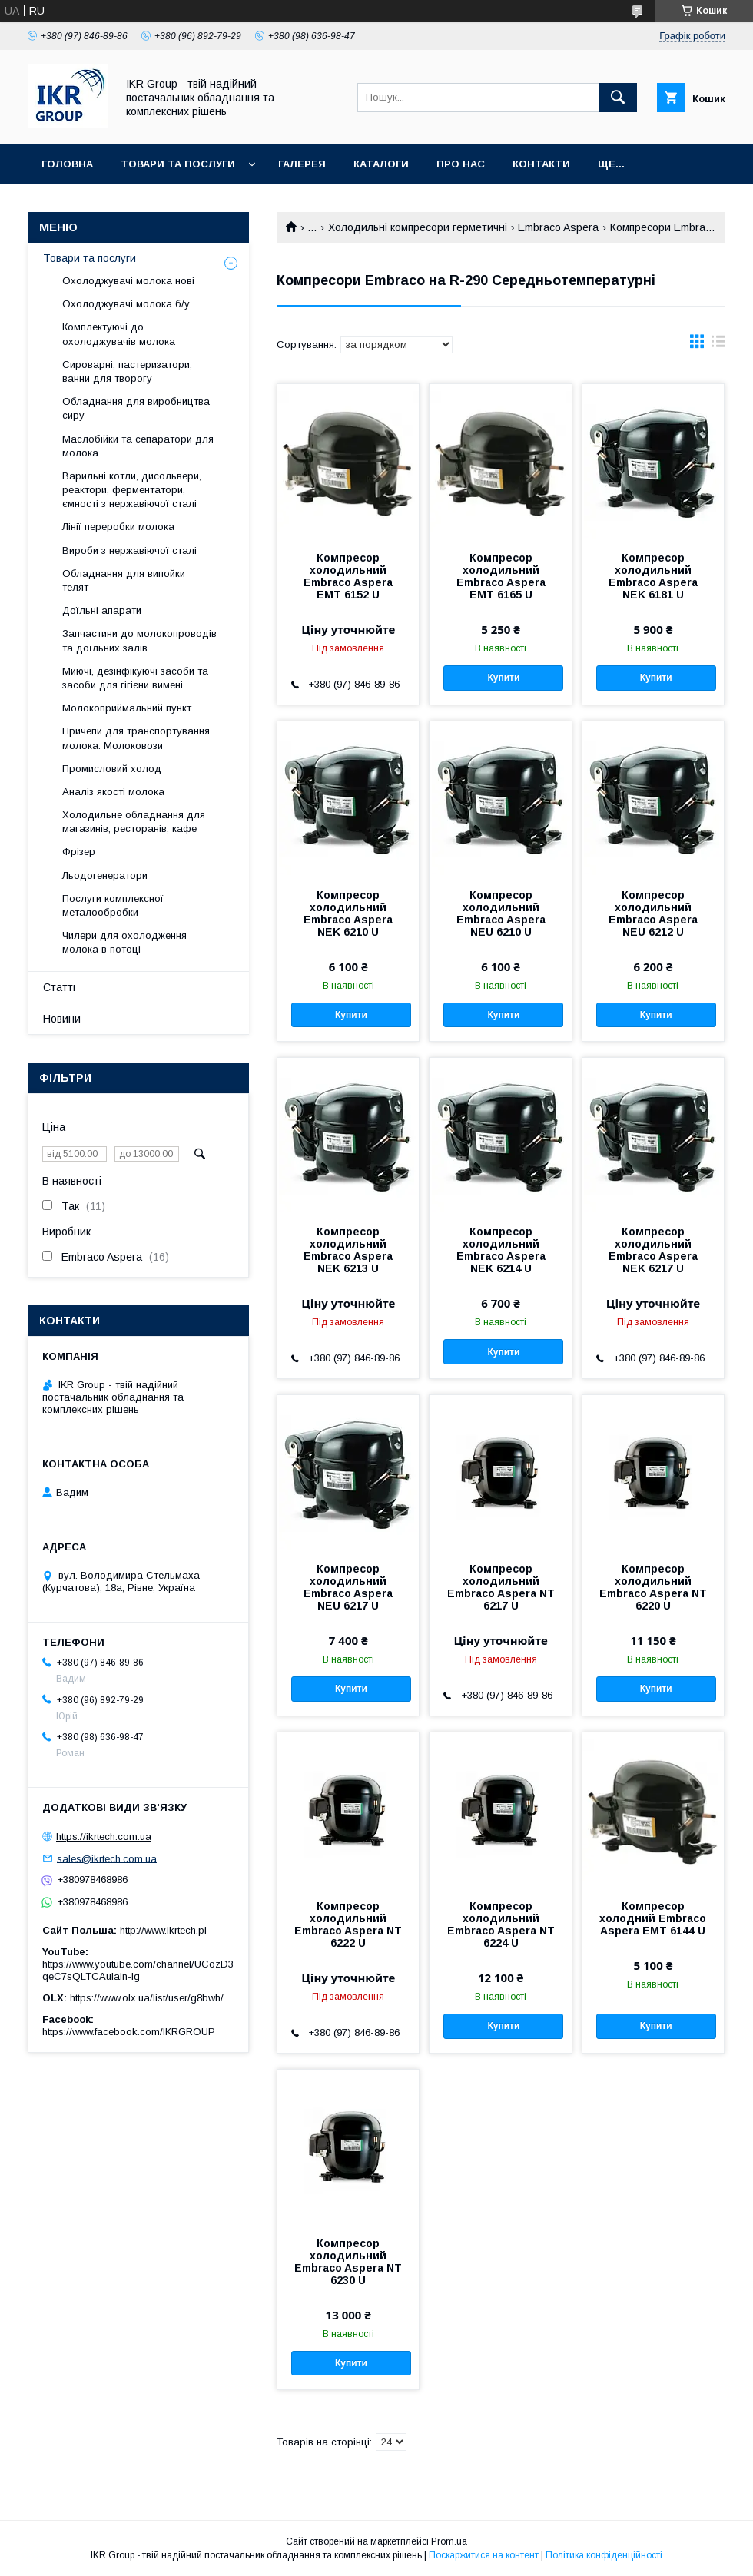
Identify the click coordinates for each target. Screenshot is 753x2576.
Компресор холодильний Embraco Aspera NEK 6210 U (348, 913)
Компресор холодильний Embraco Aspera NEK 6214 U (501, 1250)
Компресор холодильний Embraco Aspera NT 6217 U (501, 1587)
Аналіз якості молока (113, 791)
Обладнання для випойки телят (123, 580)
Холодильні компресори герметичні (417, 227)
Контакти (541, 164)
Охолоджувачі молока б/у (126, 304)
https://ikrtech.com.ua (103, 1836)
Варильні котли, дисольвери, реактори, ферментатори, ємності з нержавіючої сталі (131, 489)
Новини (62, 1019)
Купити (503, 677)
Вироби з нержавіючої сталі (129, 550)
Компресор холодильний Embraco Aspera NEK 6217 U (653, 1250)
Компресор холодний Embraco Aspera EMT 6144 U (652, 1918)
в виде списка (718, 345)
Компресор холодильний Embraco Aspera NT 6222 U (348, 1924)
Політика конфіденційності (604, 2555)
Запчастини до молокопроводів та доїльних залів (139, 640)
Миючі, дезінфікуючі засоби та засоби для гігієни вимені (135, 678)
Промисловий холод (111, 768)
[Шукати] (618, 97)
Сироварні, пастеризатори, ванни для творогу (127, 371)
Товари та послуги (178, 164)
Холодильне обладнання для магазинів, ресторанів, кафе (133, 821)
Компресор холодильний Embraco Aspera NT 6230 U (348, 2261)
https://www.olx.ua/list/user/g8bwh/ (147, 1998)
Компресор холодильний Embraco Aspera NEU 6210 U (501, 913)
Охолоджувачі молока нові (128, 281)
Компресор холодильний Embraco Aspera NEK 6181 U (653, 576)
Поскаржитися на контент (484, 2555)
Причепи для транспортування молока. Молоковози (136, 738)
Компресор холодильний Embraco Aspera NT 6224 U (501, 1924)
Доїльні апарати (101, 610)
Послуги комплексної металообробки (113, 905)
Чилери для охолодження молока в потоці (124, 942)
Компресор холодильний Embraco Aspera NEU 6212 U (653, 913)
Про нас (460, 164)
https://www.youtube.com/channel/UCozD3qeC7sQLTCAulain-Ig (138, 1970)
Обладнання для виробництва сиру (136, 408)
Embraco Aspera (558, 227)
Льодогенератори (105, 875)
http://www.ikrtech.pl (163, 1930)
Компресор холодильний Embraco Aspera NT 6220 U (653, 1587)
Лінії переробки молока (118, 526)
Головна (67, 164)
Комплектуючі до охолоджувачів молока (118, 333)
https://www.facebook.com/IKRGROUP (128, 2031)
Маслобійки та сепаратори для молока (138, 446)
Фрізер (78, 851)
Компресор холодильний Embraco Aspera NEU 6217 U (348, 1587)
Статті (59, 987)
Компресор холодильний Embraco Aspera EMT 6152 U (348, 576)
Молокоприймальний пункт (126, 708)
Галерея (302, 164)
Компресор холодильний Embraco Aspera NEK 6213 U (348, 1250)
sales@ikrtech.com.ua (107, 1858)
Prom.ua (449, 2541)
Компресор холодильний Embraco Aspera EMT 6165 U (501, 576)
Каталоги (381, 164)
